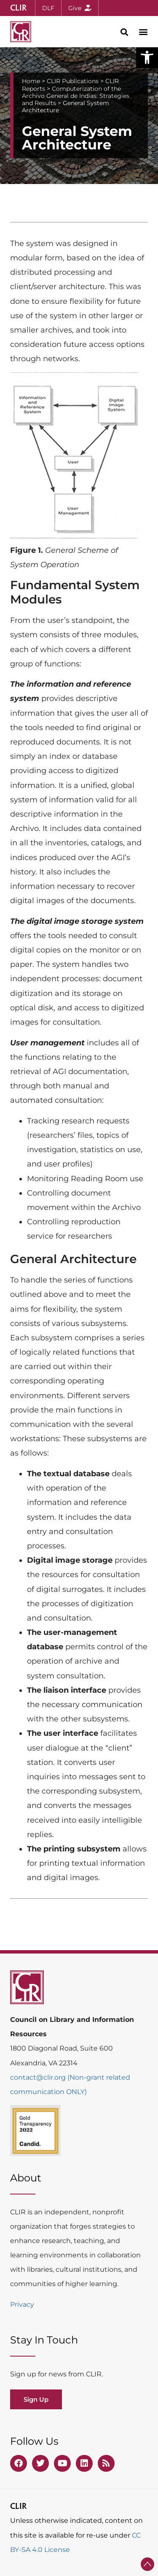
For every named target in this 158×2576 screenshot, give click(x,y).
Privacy (22, 2304)
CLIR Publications (73, 81)
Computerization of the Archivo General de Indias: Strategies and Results (75, 96)
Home (31, 81)
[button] (147, 57)
